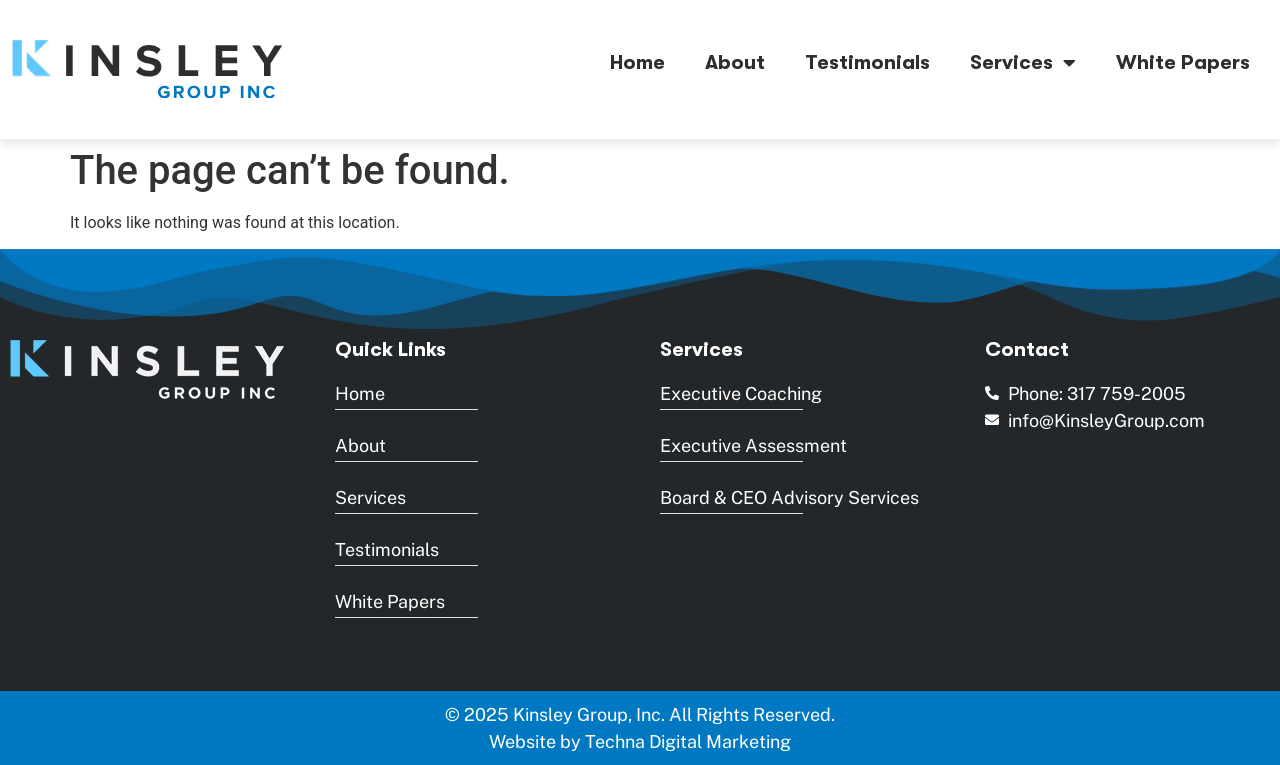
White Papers (1183, 62)
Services (1023, 63)
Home (637, 62)
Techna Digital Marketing (688, 741)
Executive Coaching (741, 393)
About (735, 62)
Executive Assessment (753, 445)
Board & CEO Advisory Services (789, 497)
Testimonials (867, 62)
